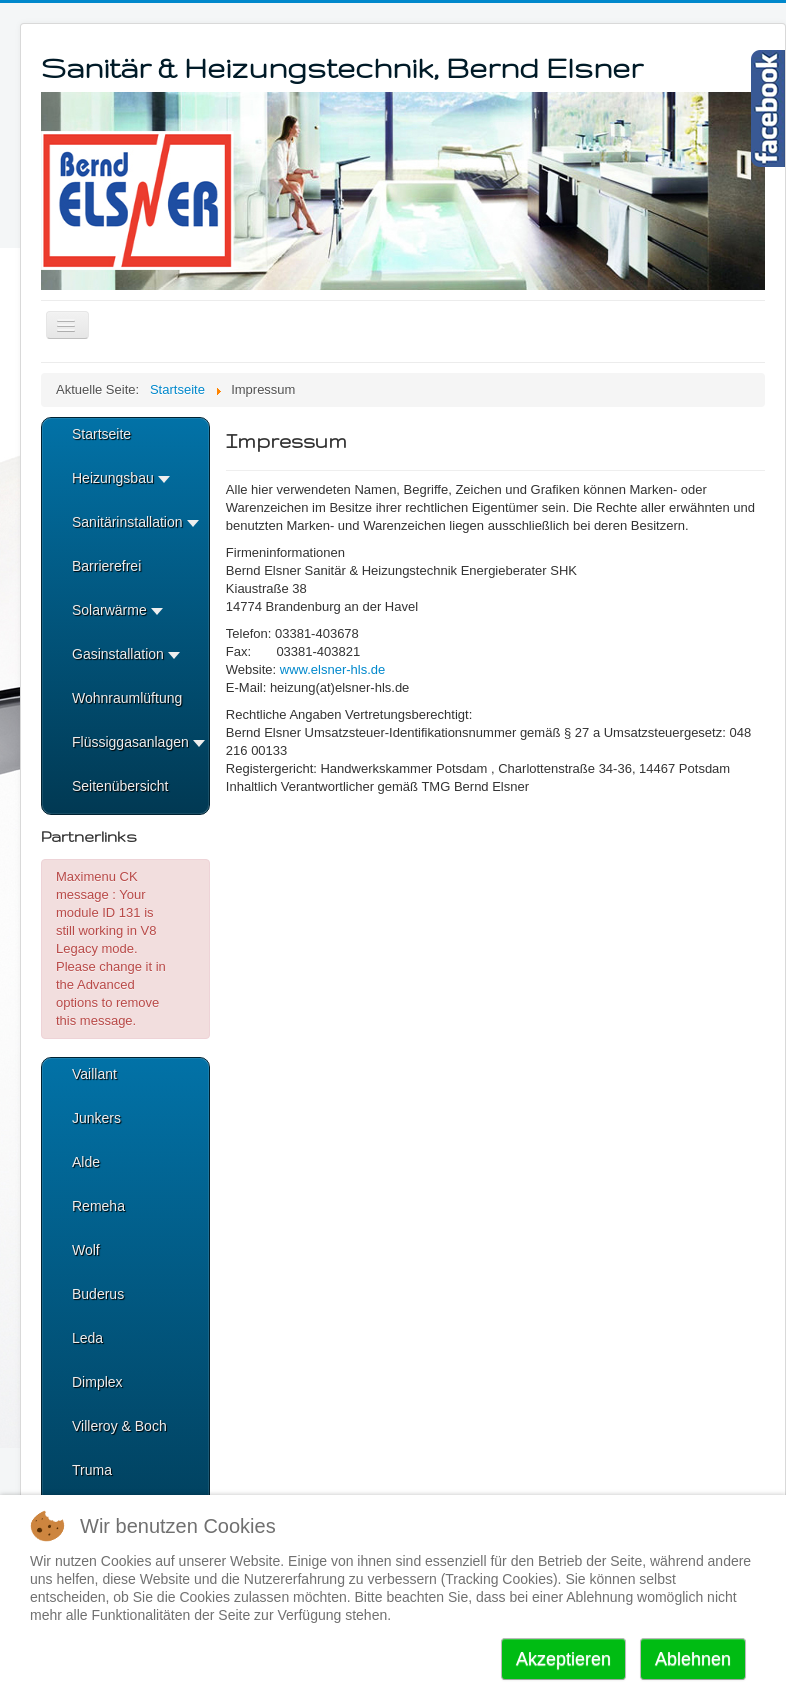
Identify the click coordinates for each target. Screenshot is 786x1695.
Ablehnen (693, 1659)
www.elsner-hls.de (333, 669)
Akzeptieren (563, 1659)
